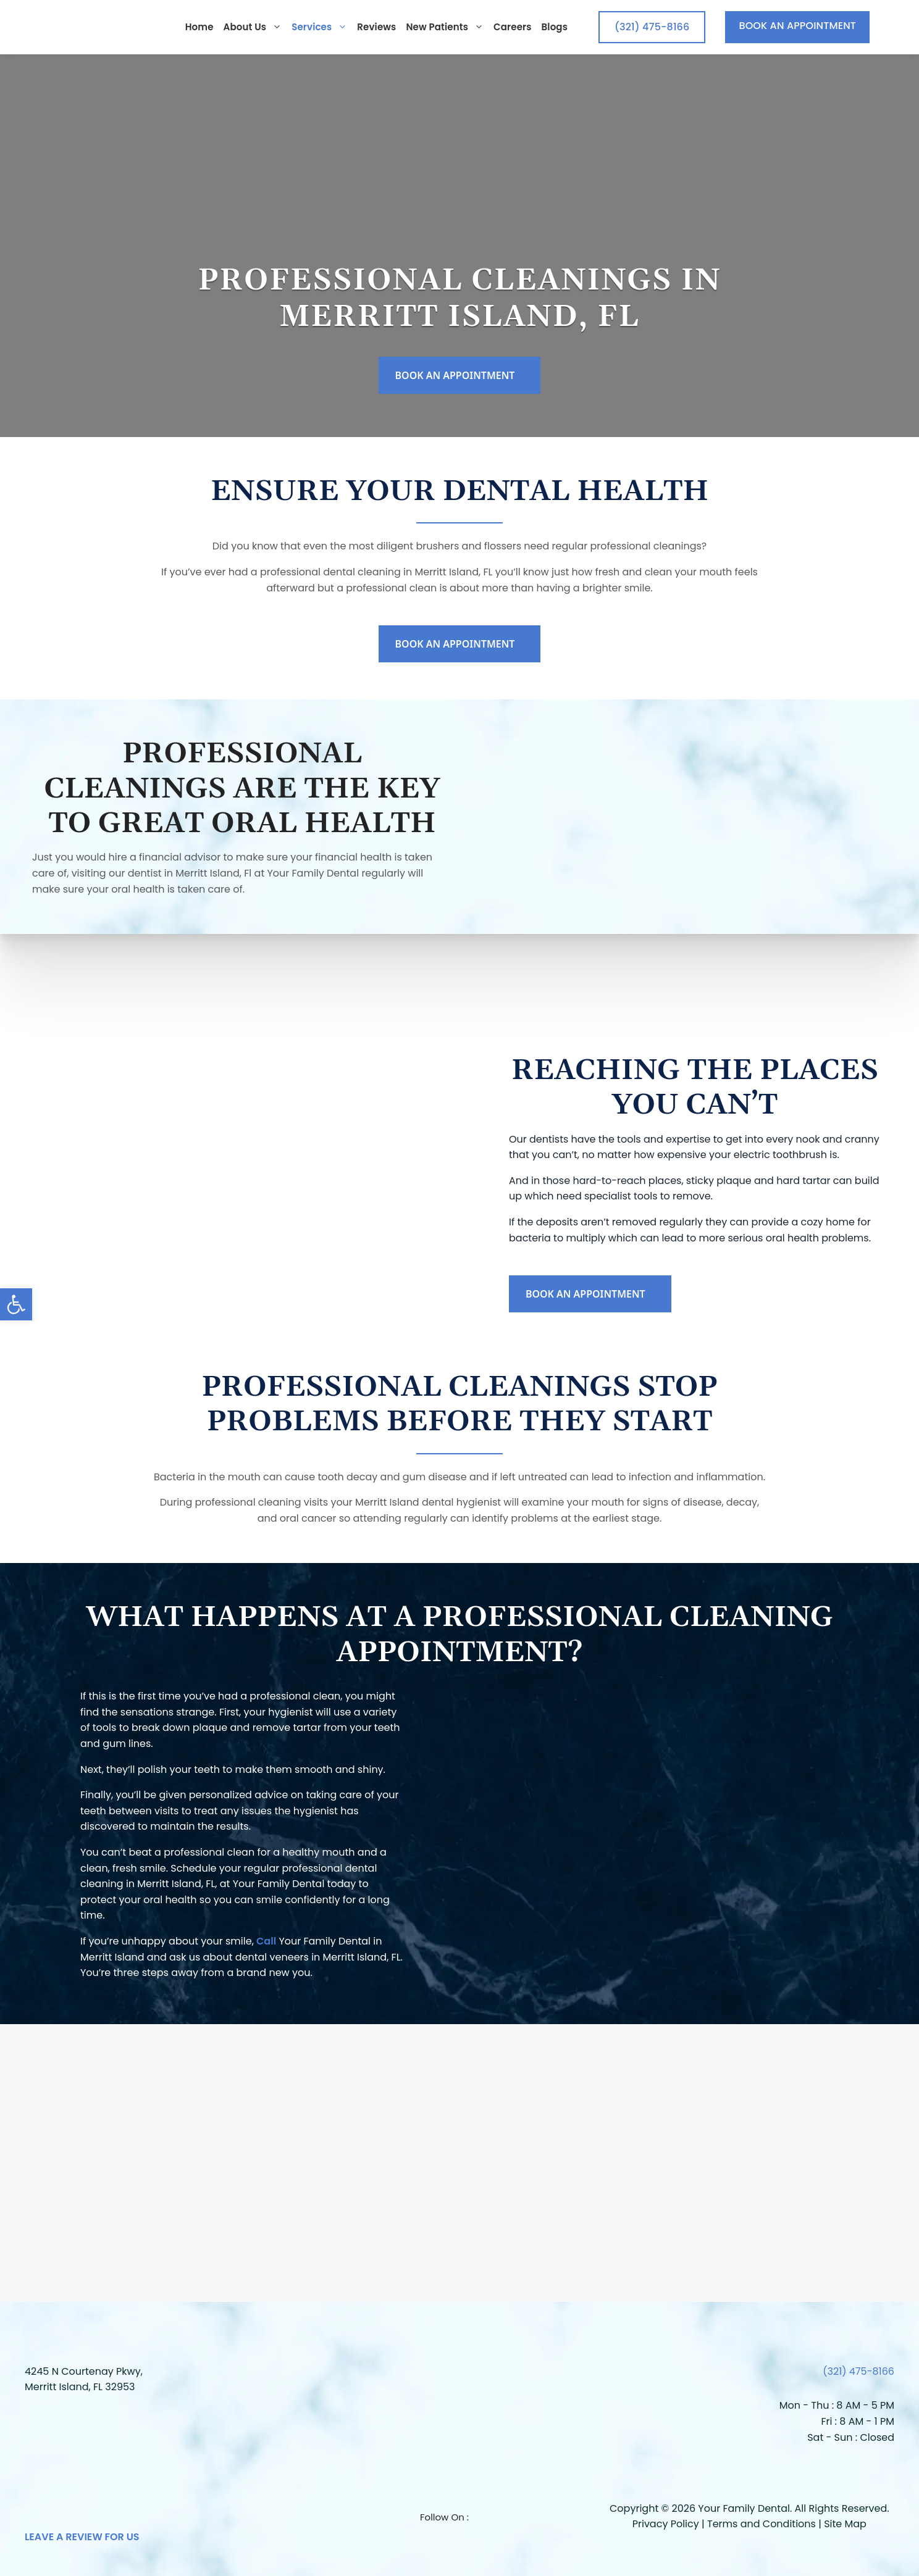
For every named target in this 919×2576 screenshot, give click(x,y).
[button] (16, 1304)
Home (199, 26)
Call (266, 1941)
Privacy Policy (665, 2524)
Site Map (845, 2524)
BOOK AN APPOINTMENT (797, 26)
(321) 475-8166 (858, 2371)
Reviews (376, 26)
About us (253, 27)
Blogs (555, 26)
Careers (512, 26)
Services (319, 27)
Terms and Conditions (761, 2524)
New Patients (445, 27)
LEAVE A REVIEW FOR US (82, 2537)
